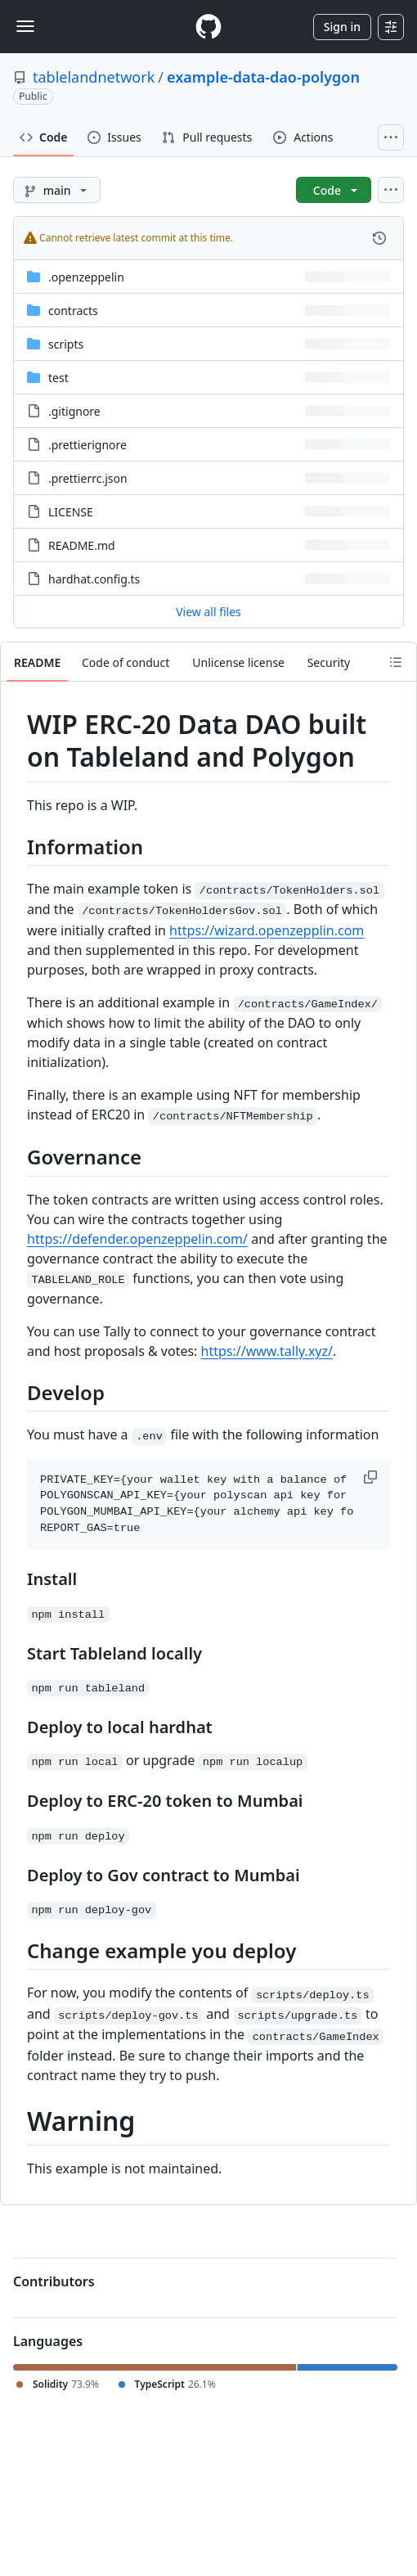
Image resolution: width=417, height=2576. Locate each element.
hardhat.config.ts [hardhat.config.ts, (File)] (94, 579)
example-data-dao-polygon (263, 77)
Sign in (342, 26)
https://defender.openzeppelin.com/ (137, 1239)
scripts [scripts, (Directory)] (65, 344)
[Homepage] (208, 26)
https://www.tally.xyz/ (267, 1351)
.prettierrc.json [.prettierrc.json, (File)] (88, 478)
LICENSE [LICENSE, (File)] (70, 512)
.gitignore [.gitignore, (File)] (74, 411)
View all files (208, 611)
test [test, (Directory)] (58, 377)
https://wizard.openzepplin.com (266, 930)
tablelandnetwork (94, 77)
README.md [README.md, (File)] (81, 545)
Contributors (54, 2281)
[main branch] (57, 190)
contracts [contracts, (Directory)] (73, 310)
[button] (372, 1477)
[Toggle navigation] (25, 26)
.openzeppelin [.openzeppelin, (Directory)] (86, 277)
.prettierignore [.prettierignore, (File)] (87, 445)
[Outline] (396, 662)
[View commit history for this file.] (379, 238)
